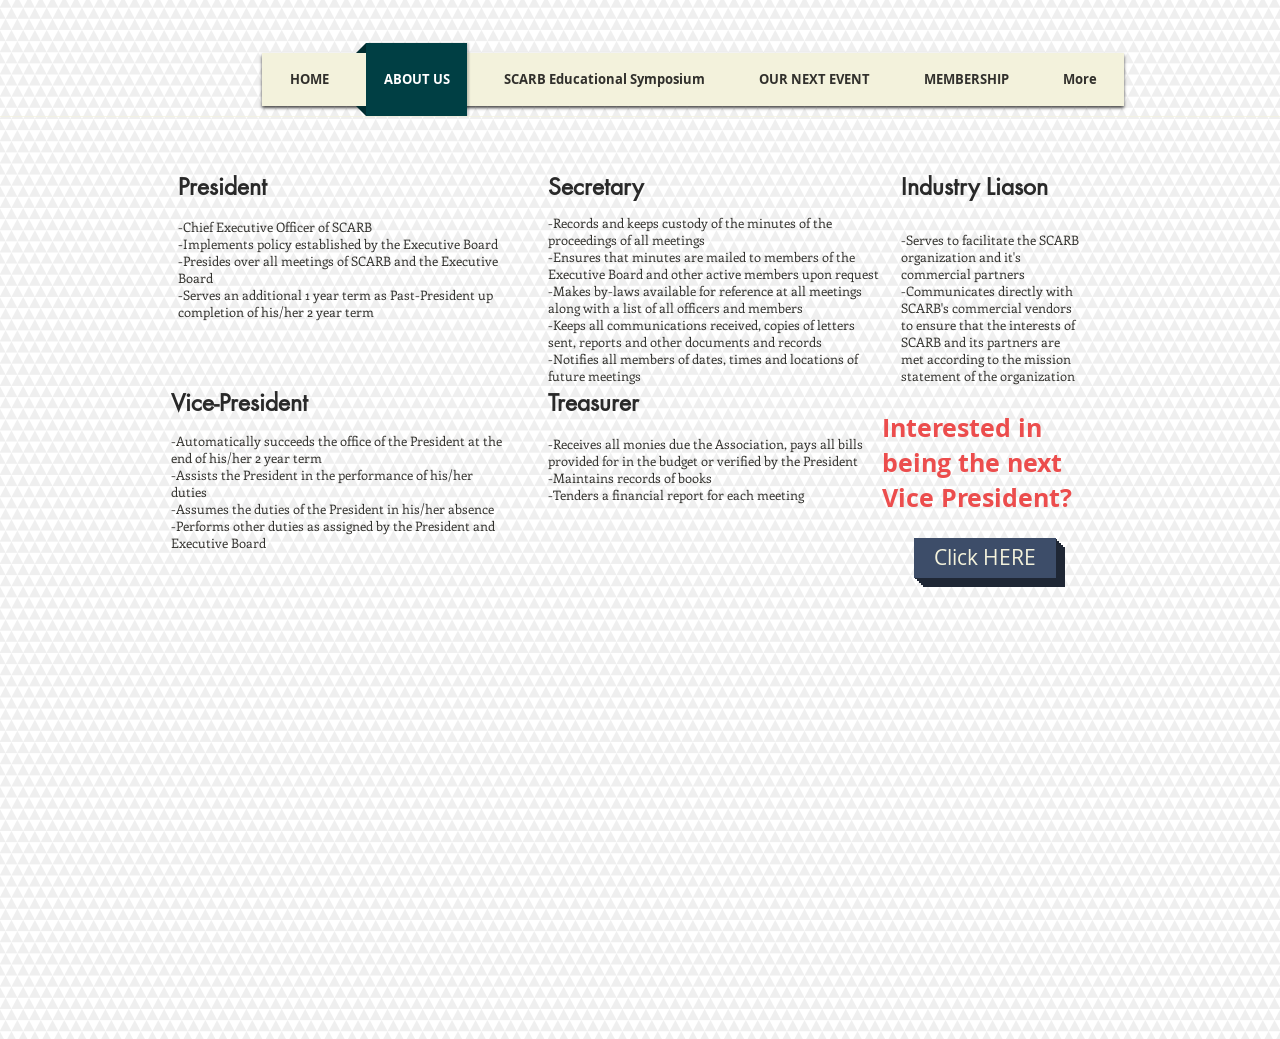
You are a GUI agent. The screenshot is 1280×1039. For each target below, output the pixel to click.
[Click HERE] (985, 558)
